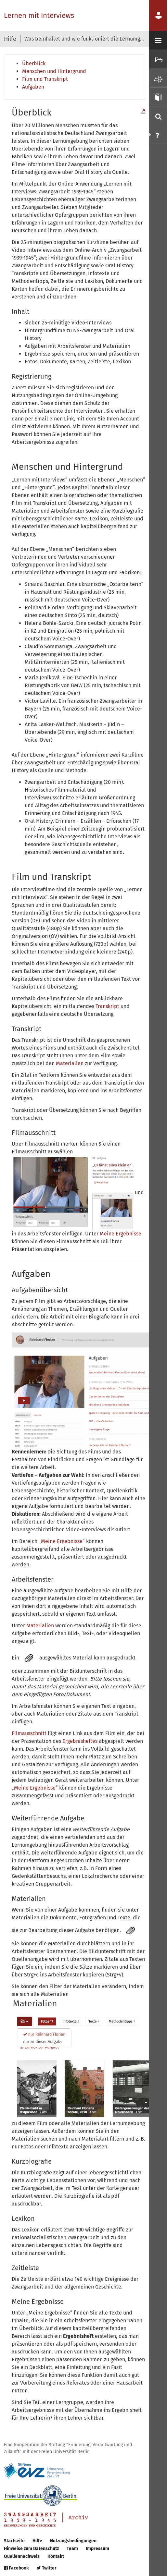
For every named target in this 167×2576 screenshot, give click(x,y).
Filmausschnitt (29, 1733)
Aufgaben (33, 87)
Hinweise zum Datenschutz (31, 2548)
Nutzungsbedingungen (73, 2541)
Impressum (97, 2548)
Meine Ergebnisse (120, 1234)
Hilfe (37, 2541)
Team (72, 2548)
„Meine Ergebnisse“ (35, 1788)
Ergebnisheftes (79, 1741)
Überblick (33, 63)
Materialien (70, 1063)
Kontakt (55, 2556)
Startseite (14, 2541)
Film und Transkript (45, 79)
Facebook (16, 2568)
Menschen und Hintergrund (54, 71)
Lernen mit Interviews (39, 15)
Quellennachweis (22, 2556)
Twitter (47, 2568)
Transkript (108, 1006)
